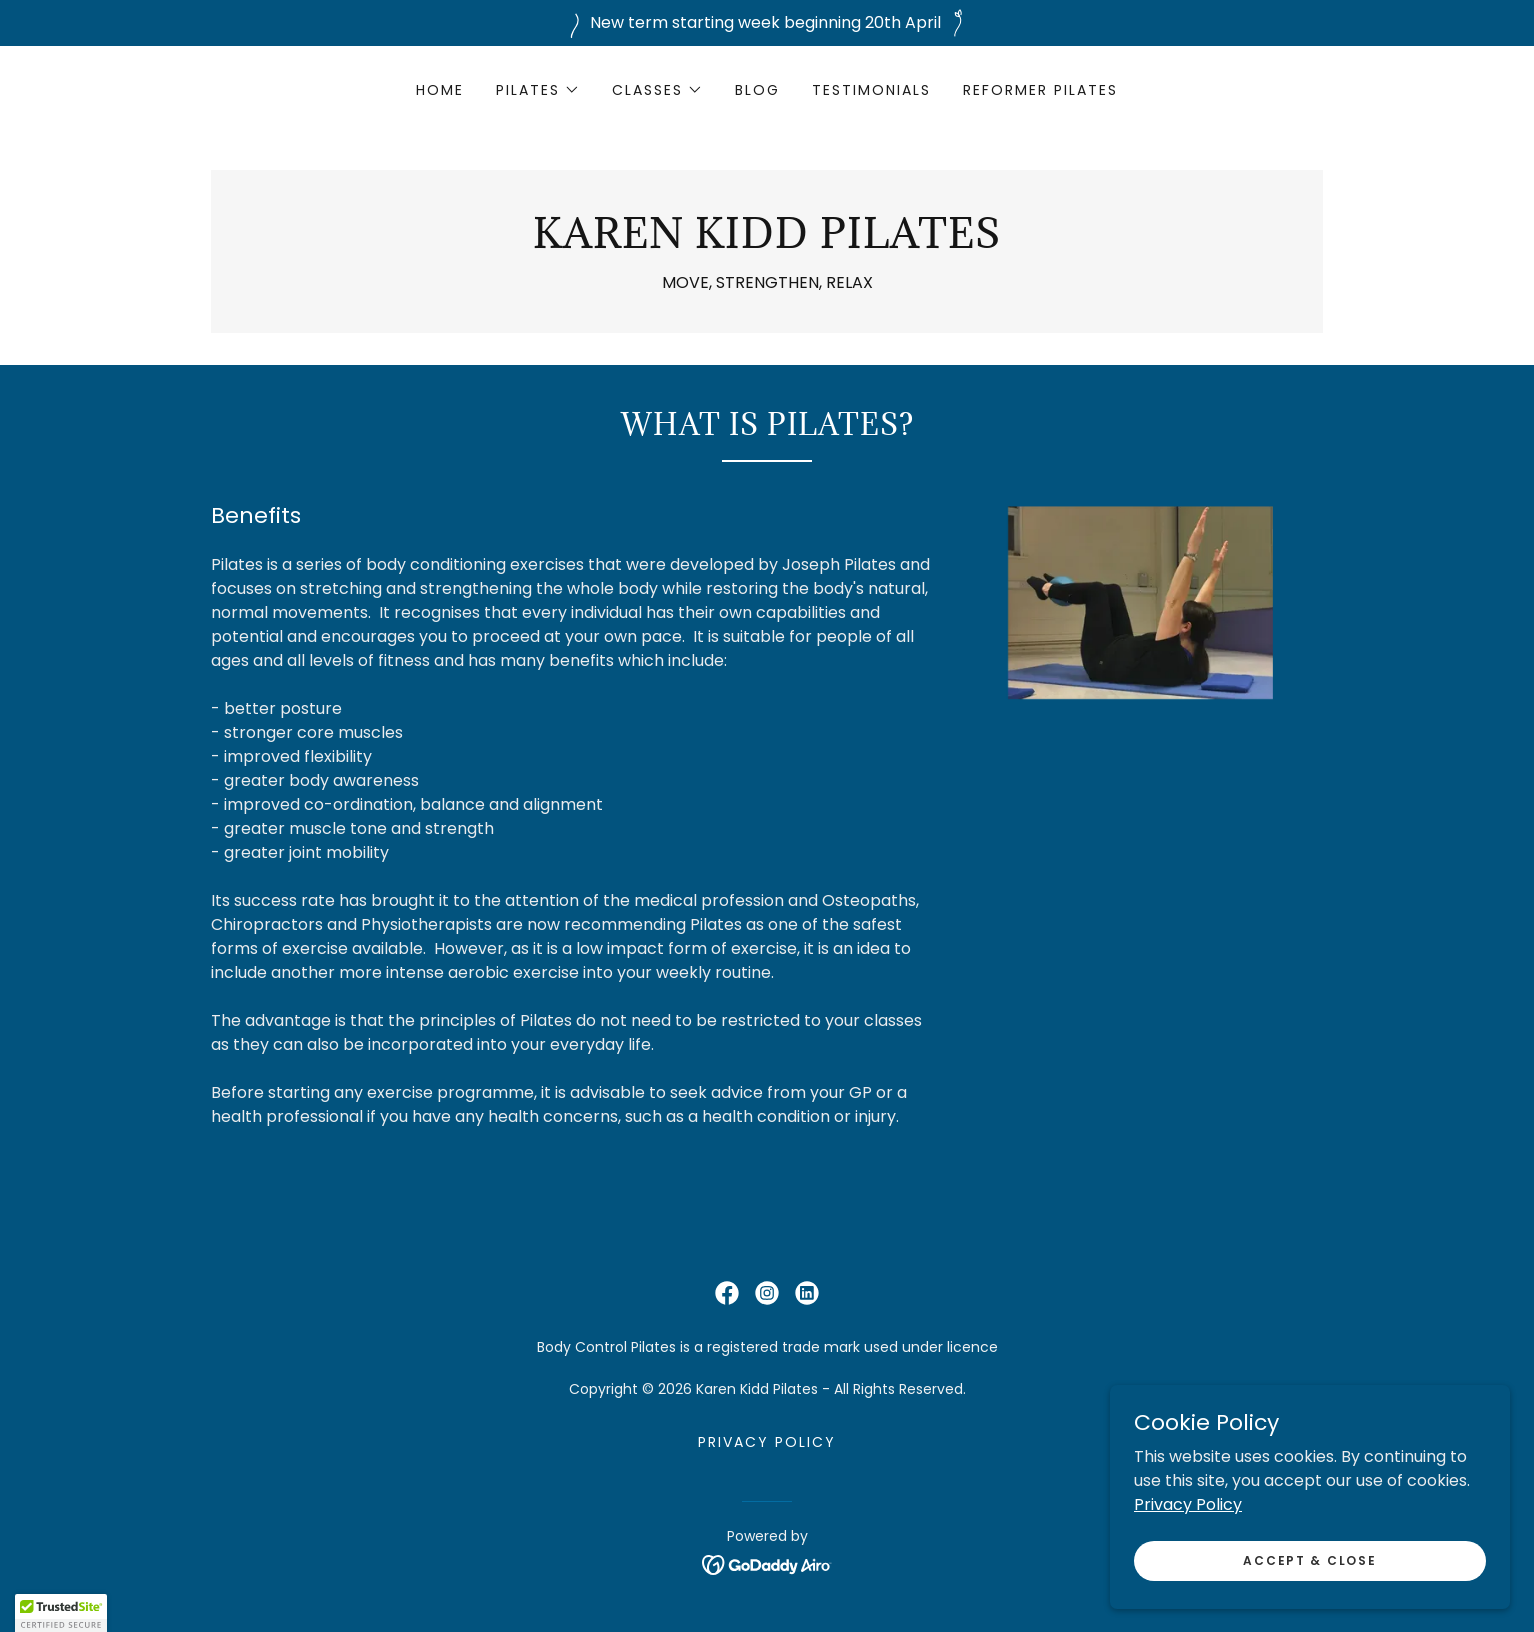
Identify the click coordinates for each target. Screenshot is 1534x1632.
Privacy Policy (1188, 1544)
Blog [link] (757, 90)
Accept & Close (1309, 1600)
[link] (767, 242)
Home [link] (440, 90)
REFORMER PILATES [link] (1040, 90)
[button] (538, 90)
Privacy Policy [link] (767, 1442)
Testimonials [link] (871, 90)
